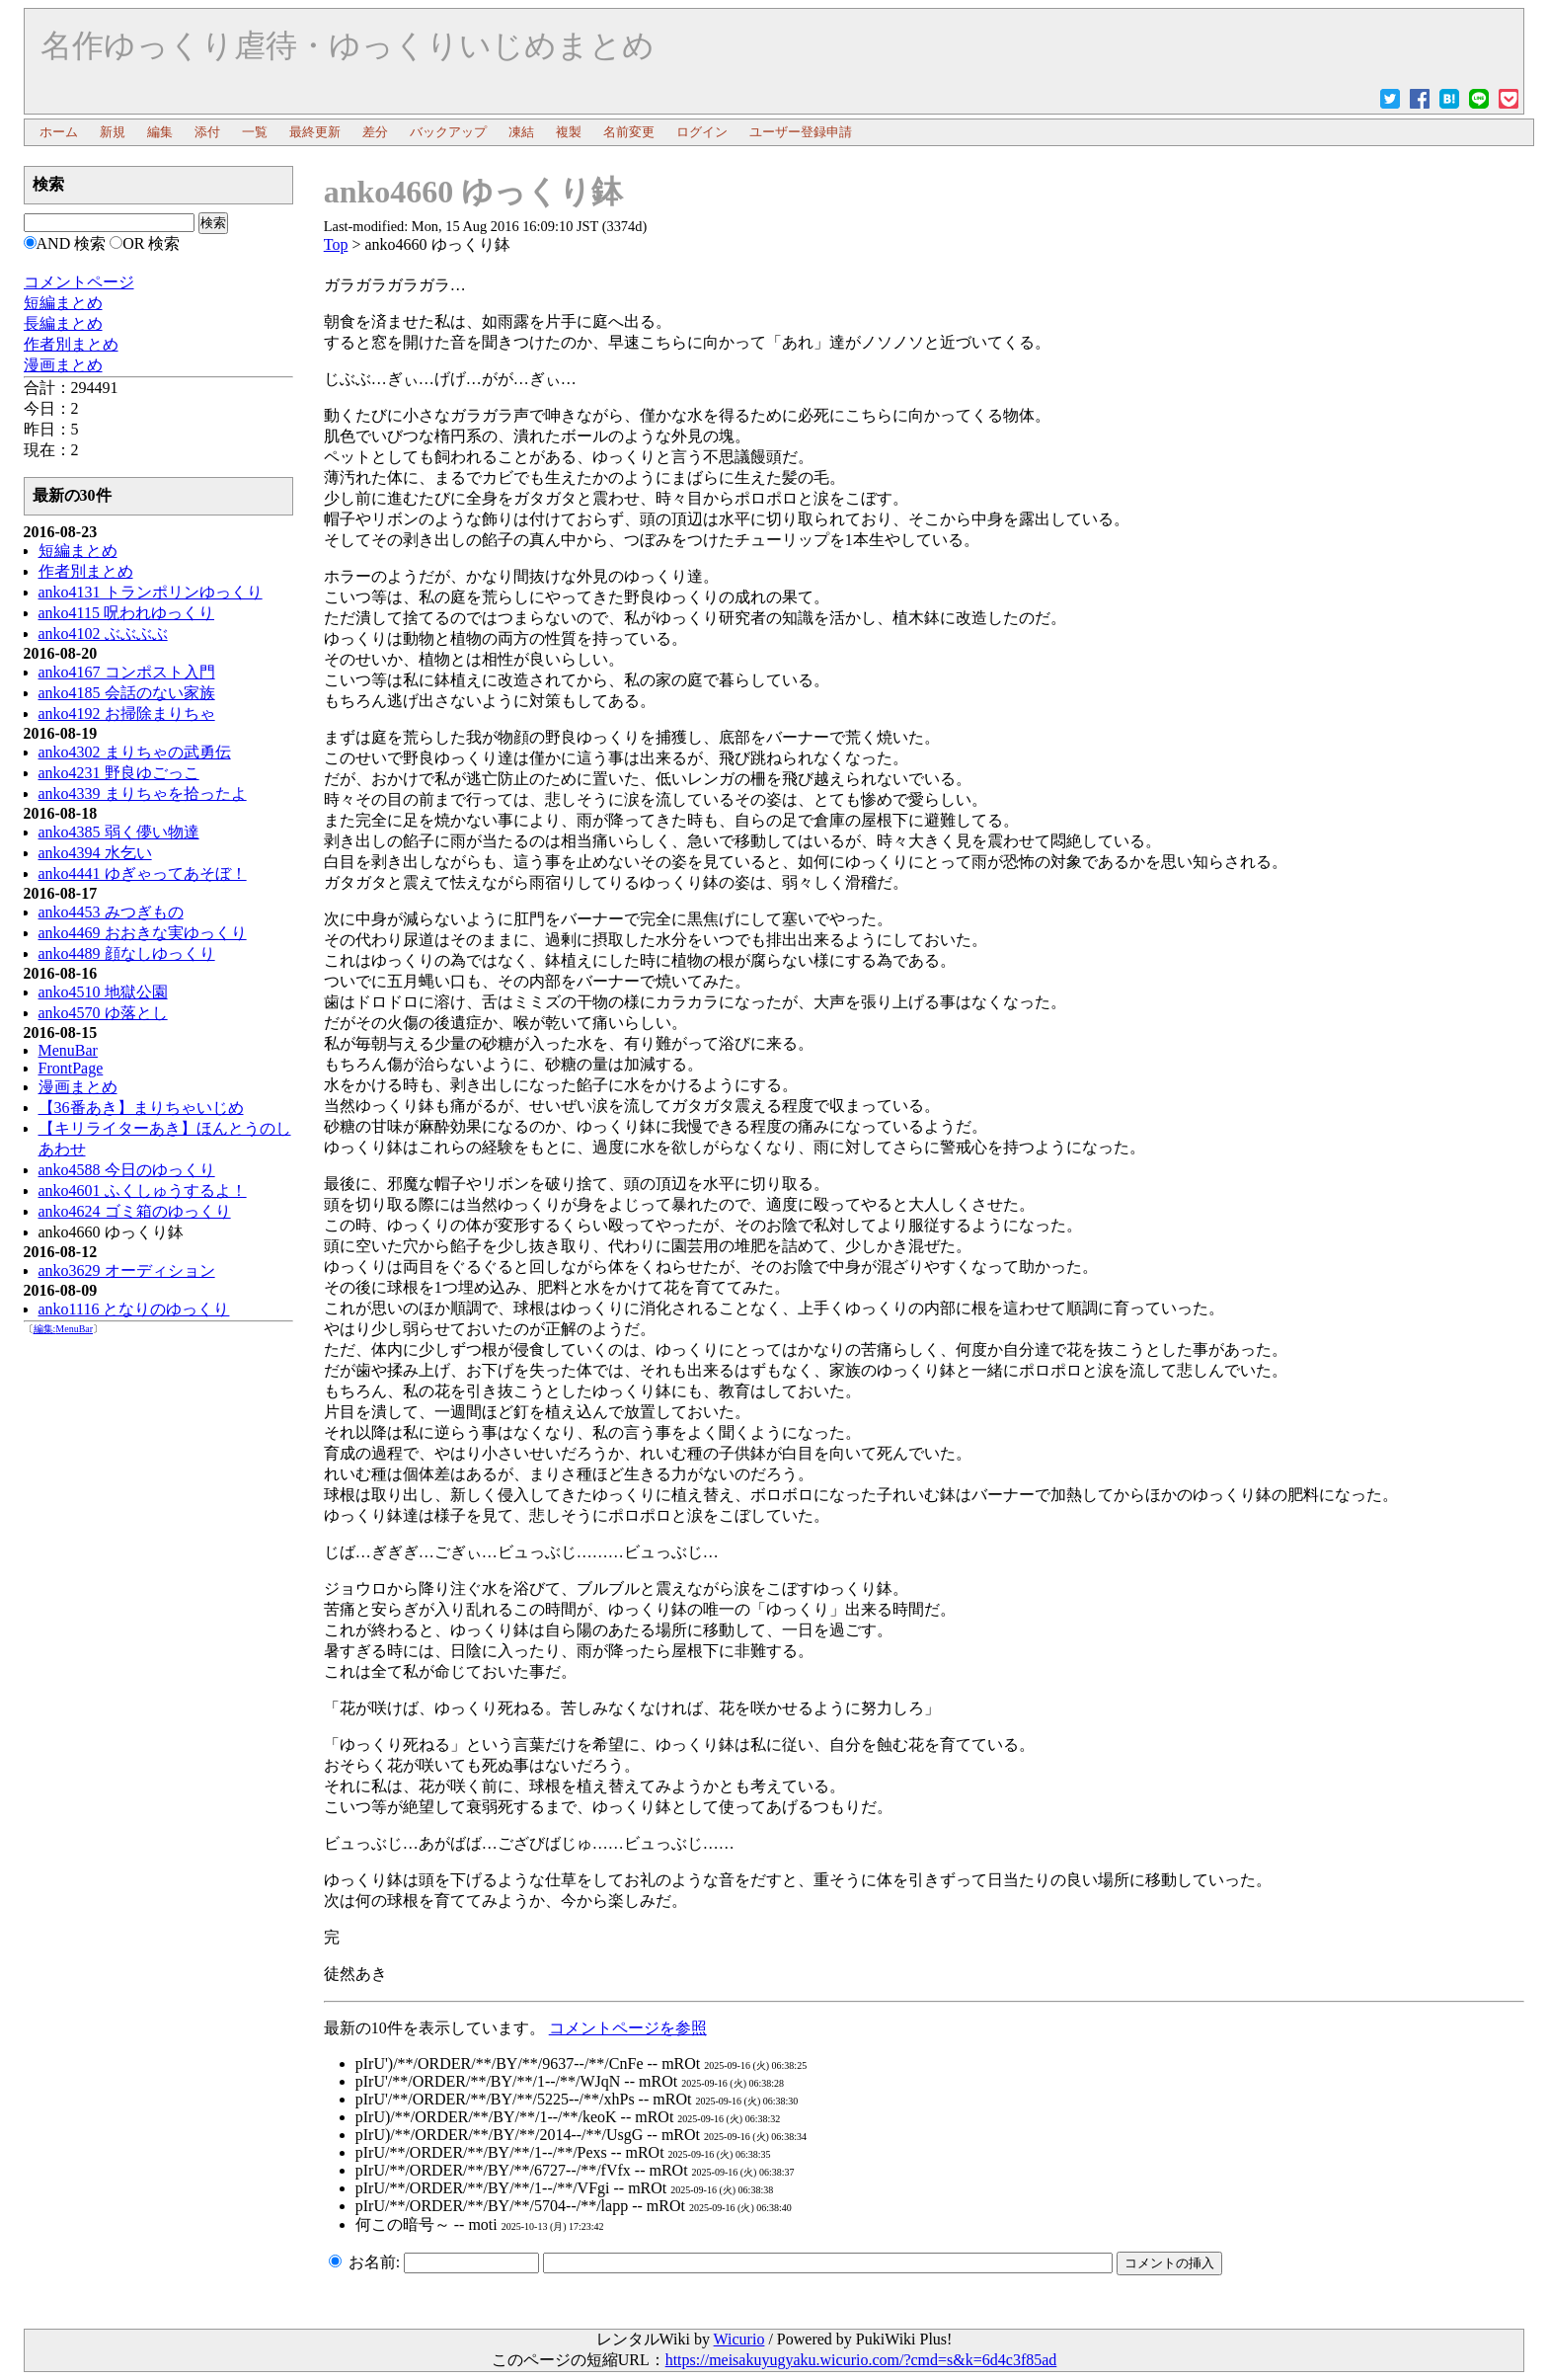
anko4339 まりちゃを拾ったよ (143, 793)
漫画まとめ (78, 1086)
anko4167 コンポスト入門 (127, 672)
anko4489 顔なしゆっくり (127, 953)
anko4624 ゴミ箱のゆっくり (135, 1211)
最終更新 (315, 131)
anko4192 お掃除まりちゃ (127, 713)
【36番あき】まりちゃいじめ (141, 1107)
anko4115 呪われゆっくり (127, 612)
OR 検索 (151, 243)
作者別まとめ (86, 571)
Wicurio (739, 2339)
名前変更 (629, 131)
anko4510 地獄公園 (103, 992)
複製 (568, 131)
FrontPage (71, 1068)
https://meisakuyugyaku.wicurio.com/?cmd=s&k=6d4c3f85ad (861, 2359)
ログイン (702, 131)
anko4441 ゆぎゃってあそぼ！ (143, 873)
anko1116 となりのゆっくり (134, 1309)
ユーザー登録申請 (800, 131)
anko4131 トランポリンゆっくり (151, 592)
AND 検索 (72, 243)
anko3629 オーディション (127, 1270)
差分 (375, 131)
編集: (64, 1328)
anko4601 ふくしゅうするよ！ (143, 1190)
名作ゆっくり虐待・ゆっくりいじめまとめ (347, 45)
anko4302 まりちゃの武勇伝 (135, 752)
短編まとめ (78, 550)
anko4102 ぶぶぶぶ (103, 633)
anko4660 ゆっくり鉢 (474, 191)
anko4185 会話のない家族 (127, 692)
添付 (207, 131)
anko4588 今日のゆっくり (127, 1169)
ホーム (58, 131)
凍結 (521, 131)
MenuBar (68, 1050)
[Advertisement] (159, 1649)
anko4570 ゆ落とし (103, 1012)
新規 (112, 131)
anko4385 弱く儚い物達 (119, 832)
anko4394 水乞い (95, 852)
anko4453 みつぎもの (111, 912)
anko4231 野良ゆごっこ (119, 772)
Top (336, 244)
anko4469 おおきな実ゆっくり (143, 932)
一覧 (255, 131)
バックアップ (448, 131)
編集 (160, 131)
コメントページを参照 (628, 2028)
